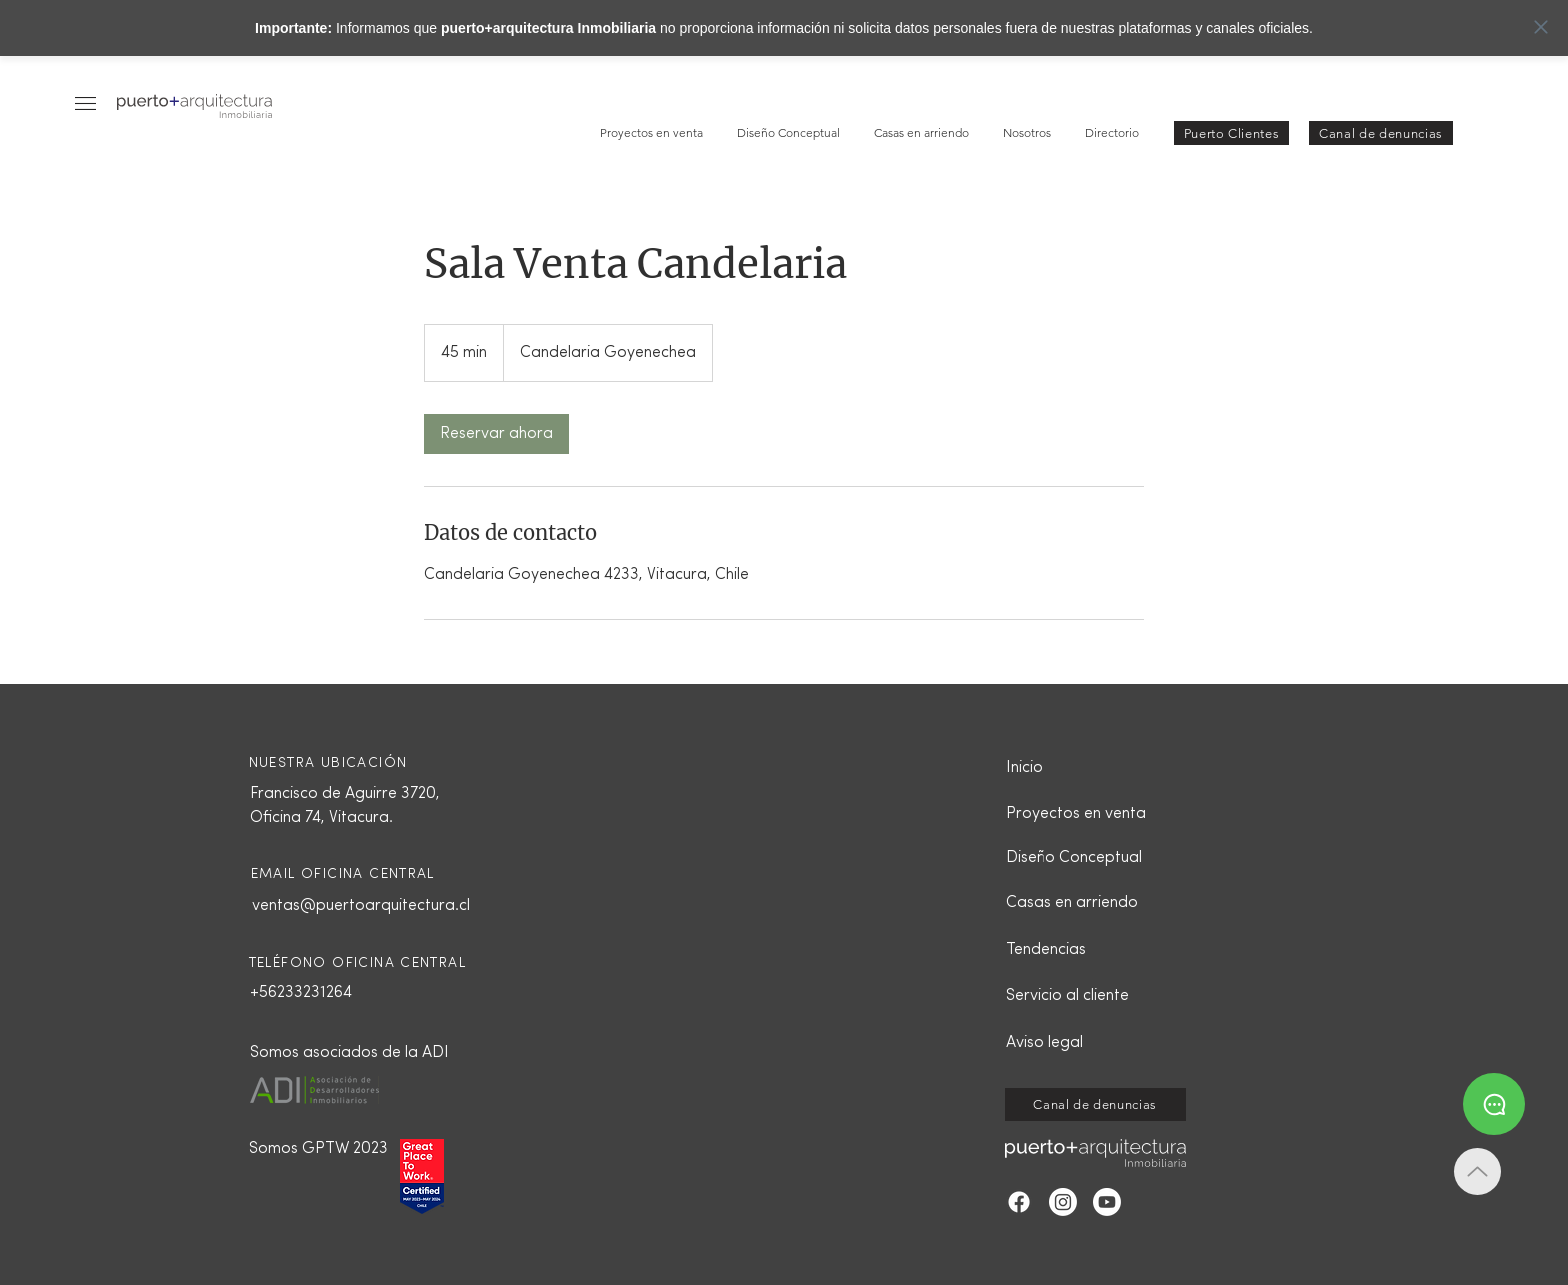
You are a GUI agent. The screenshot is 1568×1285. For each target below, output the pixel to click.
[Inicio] (1076, 768)
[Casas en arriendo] (1076, 903)
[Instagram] (1063, 1202)
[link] (496, 434)
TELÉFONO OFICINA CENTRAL (358, 963)
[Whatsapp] (1494, 1104)
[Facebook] (1019, 1202)
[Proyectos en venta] (1076, 814)
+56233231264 (301, 993)
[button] (85, 103)
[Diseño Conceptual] (1076, 858)
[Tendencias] (1076, 950)
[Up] (1477, 1171)
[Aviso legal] (1076, 1043)
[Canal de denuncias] (1381, 133)
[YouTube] (1107, 1202)
